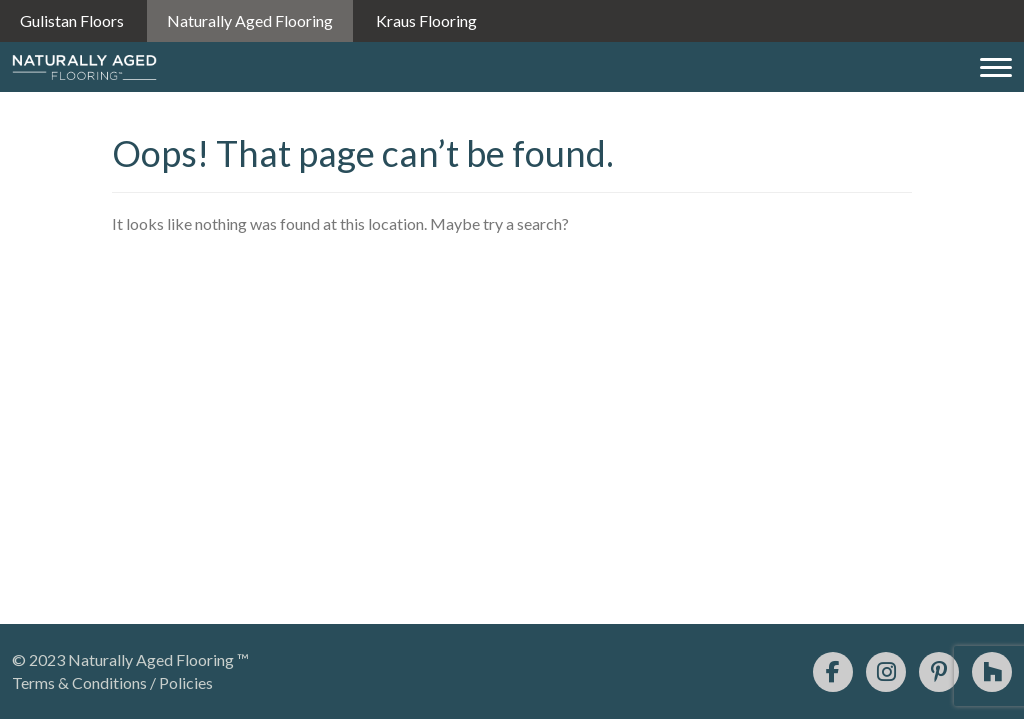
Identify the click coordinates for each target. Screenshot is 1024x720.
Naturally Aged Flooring (250, 20)
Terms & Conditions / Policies (112, 682)
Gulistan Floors (72, 20)
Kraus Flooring (426, 20)
